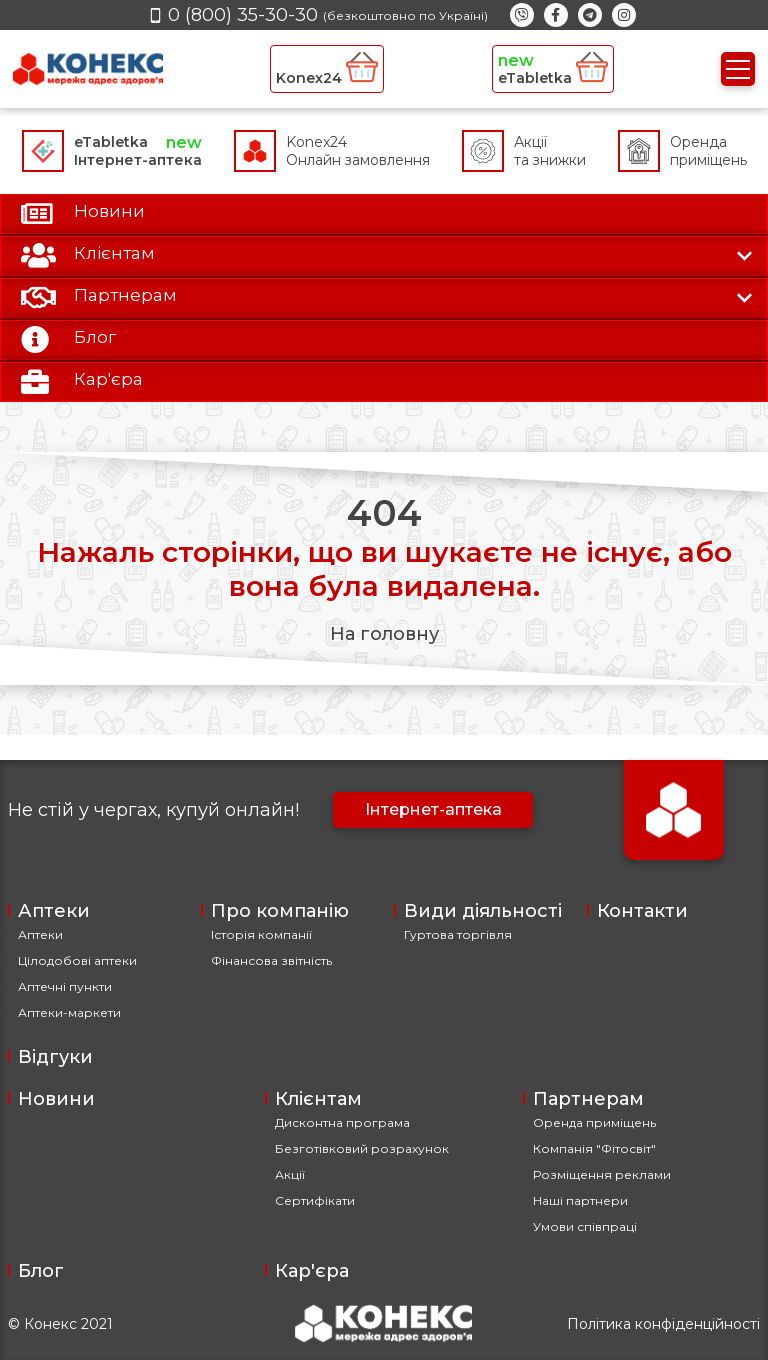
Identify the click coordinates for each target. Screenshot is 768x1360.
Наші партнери (580, 1200)
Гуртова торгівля (458, 934)
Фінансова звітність (271, 960)
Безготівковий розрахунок (362, 1148)
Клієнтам (318, 1099)
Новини (56, 1099)
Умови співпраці (585, 1226)
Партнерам (588, 1099)
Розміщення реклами (602, 1174)
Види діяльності (483, 911)
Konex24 (327, 69)
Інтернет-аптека (433, 809)
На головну (384, 634)
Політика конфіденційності (663, 1324)
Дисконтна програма (342, 1122)
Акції (290, 1174)
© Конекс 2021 (60, 1324)
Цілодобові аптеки (77, 960)
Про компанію (280, 911)
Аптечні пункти (65, 986)
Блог (41, 1271)
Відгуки (55, 1057)
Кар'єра (312, 1271)
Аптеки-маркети (69, 1012)
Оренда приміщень (594, 1122)
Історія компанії (261, 934)
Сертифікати (315, 1200)
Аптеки (54, 911)
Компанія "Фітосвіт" (594, 1148)
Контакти (642, 911)
